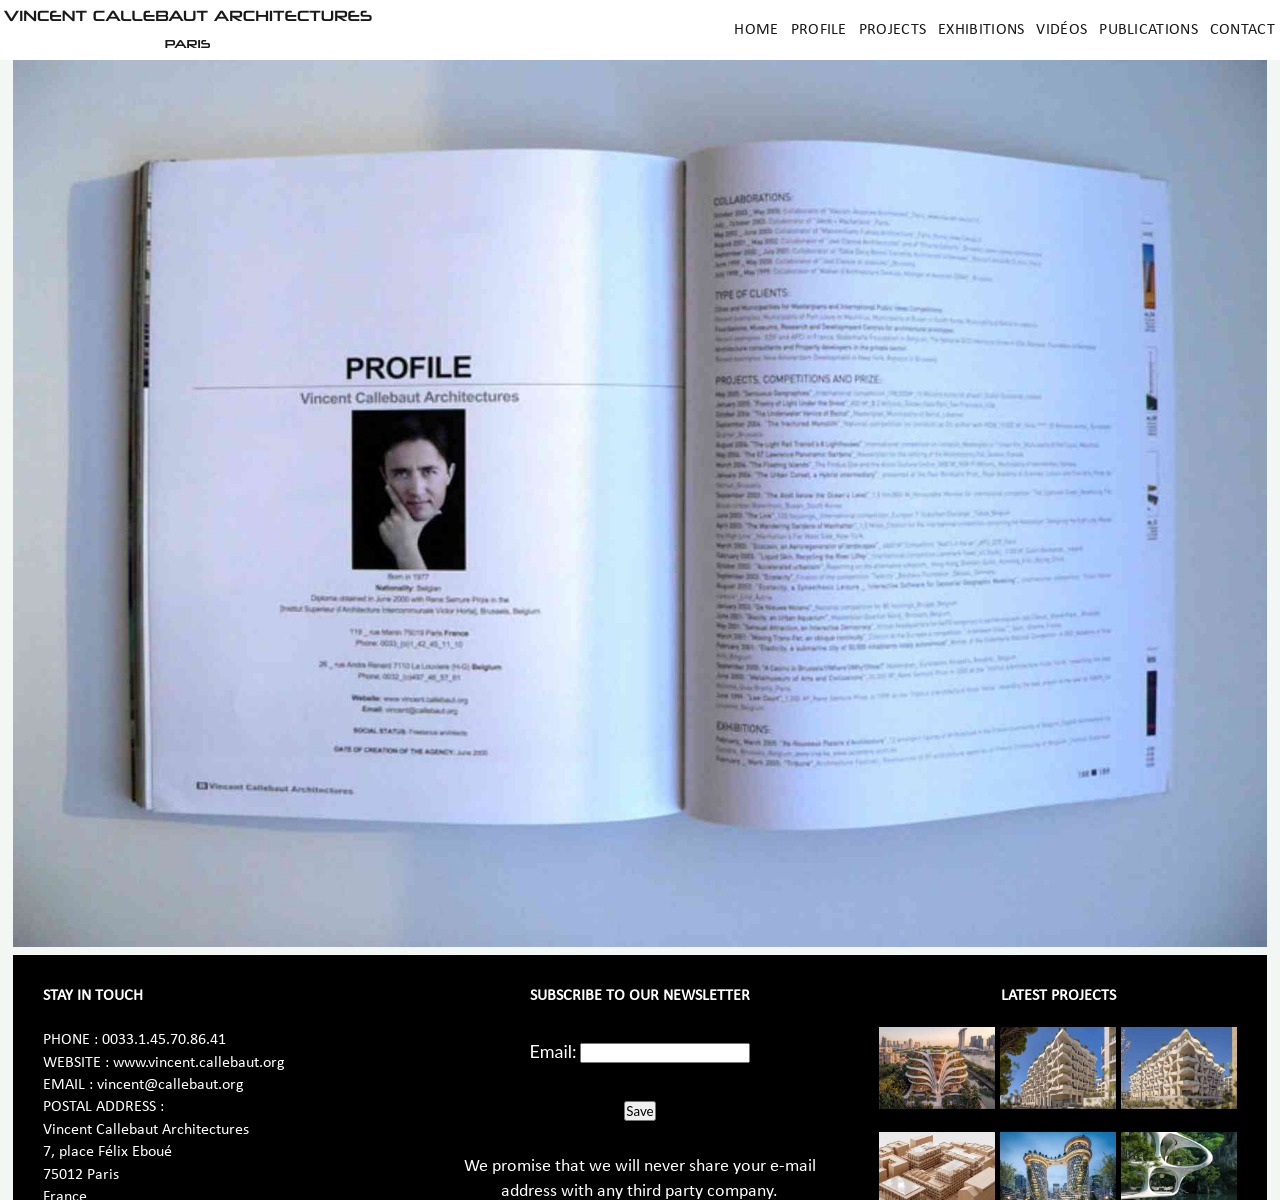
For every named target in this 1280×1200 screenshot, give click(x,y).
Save (639, 1111)
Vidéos (1061, 30)
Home (756, 30)
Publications (1148, 30)
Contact (1242, 30)
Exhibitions (981, 30)
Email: (553, 1051)
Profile (819, 30)
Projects (892, 30)
